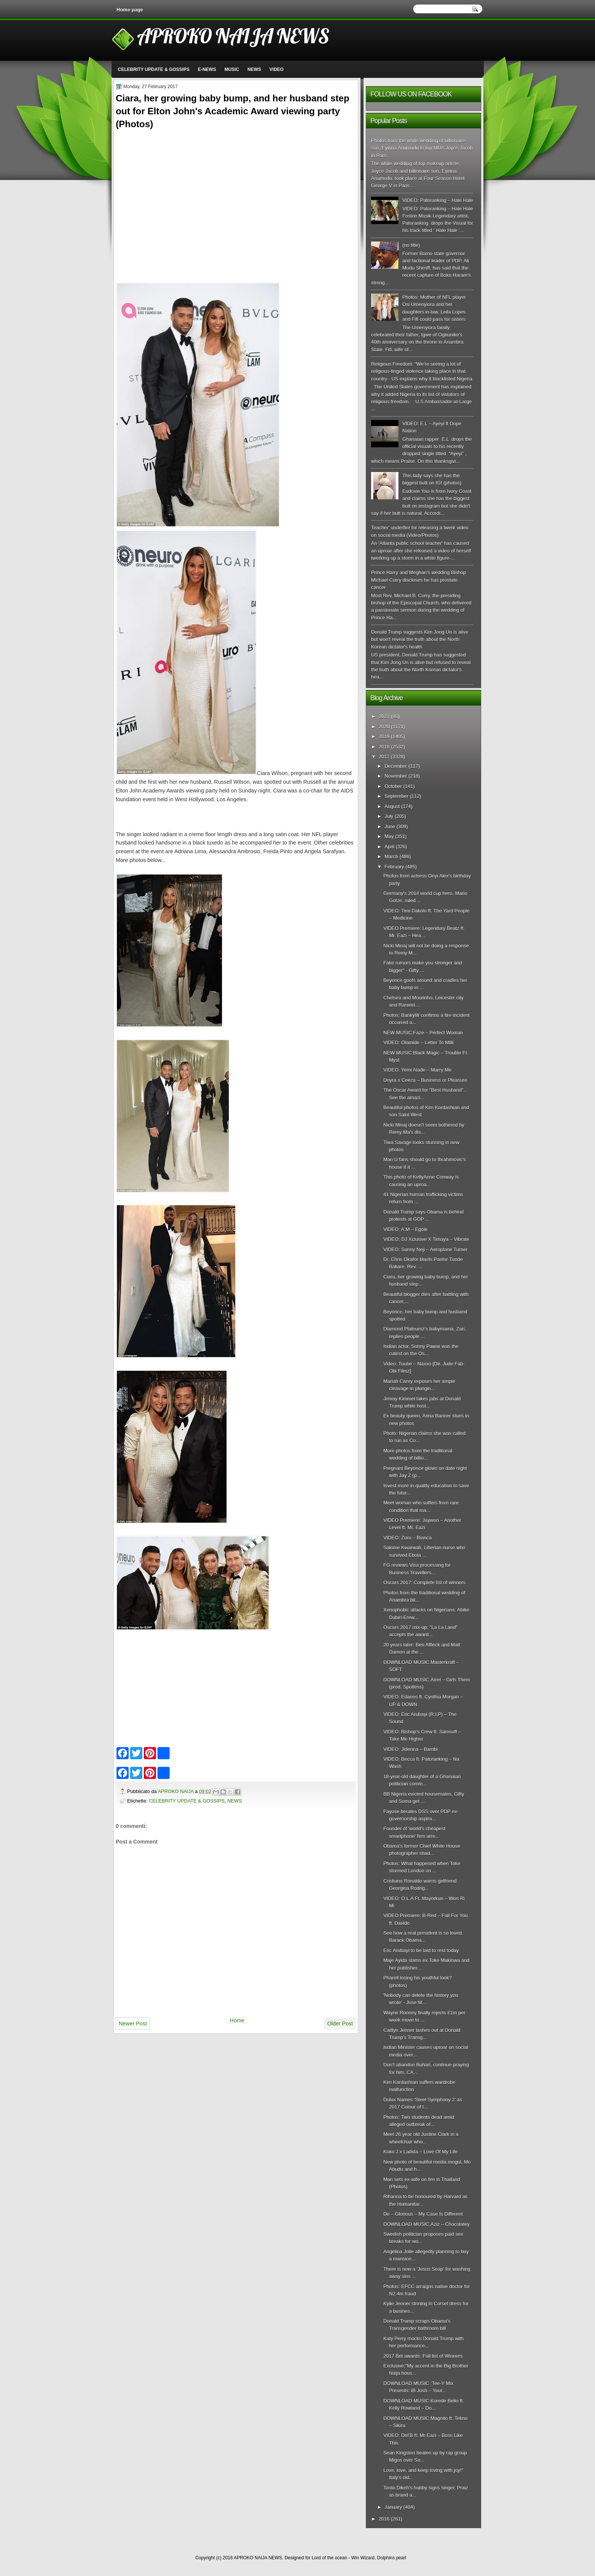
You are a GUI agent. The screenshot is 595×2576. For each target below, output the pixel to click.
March (391, 856)
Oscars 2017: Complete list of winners (424, 1582)
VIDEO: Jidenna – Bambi (410, 1749)
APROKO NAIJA (176, 1791)
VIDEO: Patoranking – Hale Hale (437, 200)
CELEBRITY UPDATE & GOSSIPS (154, 69)
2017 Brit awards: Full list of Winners (423, 2356)
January (393, 2507)
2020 (384, 726)
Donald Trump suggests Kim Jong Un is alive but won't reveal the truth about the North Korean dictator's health (419, 639)
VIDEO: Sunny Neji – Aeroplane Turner (425, 1249)
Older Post (340, 2023)
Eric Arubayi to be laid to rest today (421, 1950)
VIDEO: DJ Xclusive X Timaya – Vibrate (426, 1239)
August (392, 806)
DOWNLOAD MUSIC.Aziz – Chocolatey (426, 2224)
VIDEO (276, 69)
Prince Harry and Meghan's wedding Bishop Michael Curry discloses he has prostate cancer (418, 580)
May (389, 836)
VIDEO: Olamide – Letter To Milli (418, 1042)
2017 (384, 756)
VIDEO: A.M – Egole (405, 1229)
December (395, 766)
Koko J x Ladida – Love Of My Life (420, 2152)
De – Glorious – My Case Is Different (423, 2214)
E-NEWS (207, 69)
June (389, 826)
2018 (384, 747)
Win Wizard (363, 2557)
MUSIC (231, 69)
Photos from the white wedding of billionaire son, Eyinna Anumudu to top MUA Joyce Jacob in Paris (421, 148)
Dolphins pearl (391, 2557)
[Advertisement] (236, 185)
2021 (384, 716)
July (388, 816)
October (393, 786)
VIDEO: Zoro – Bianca (407, 1538)
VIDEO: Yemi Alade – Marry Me (417, 1070)
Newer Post (133, 2023)
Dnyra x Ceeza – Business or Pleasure (425, 1080)
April (389, 846)
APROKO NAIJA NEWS (233, 35)
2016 (384, 2519)
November (395, 776)
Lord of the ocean (329, 2557)
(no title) (411, 245)
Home (237, 2020)
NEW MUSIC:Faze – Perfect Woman (423, 1032)
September (396, 796)
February (394, 867)
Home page (129, 10)
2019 (384, 736)
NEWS (254, 69)
